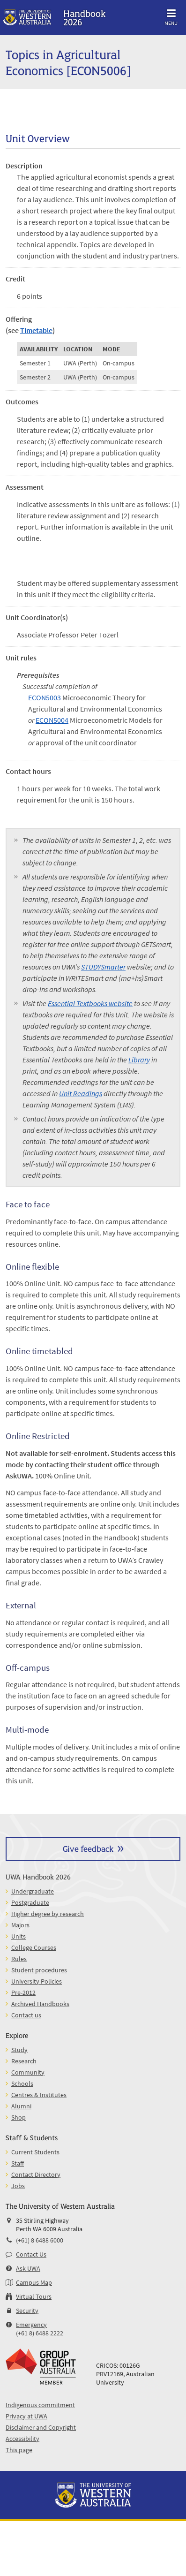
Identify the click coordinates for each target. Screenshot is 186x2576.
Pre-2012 (23, 1992)
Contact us (26, 2015)
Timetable (36, 330)
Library (139, 1059)
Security (27, 2310)
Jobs (18, 2186)
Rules (19, 1959)
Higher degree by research (47, 1913)
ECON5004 (52, 720)
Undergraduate (32, 1891)
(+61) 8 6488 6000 (39, 2240)
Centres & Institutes (39, 2095)
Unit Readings (80, 1093)
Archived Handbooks (40, 2004)
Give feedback (88, 1848)
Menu (171, 16)
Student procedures (39, 1970)
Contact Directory (35, 2174)
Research (24, 2061)
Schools (22, 2083)
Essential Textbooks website (90, 1003)
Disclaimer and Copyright (41, 2427)
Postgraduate (30, 1902)
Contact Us (31, 2254)
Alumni (21, 2106)
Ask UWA (28, 2268)
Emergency (31, 2324)
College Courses (33, 1947)
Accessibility (22, 2438)
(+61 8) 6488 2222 (39, 2333)
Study (19, 2050)
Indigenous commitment (40, 2405)
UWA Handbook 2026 (38, 1876)
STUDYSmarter (103, 966)
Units (18, 1936)
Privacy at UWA (26, 2416)
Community (28, 2072)
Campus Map (34, 2282)
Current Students (35, 2152)
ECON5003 (44, 697)
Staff (17, 2163)
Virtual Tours (34, 2296)
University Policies (36, 1981)
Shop (18, 2117)
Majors (20, 1925)
